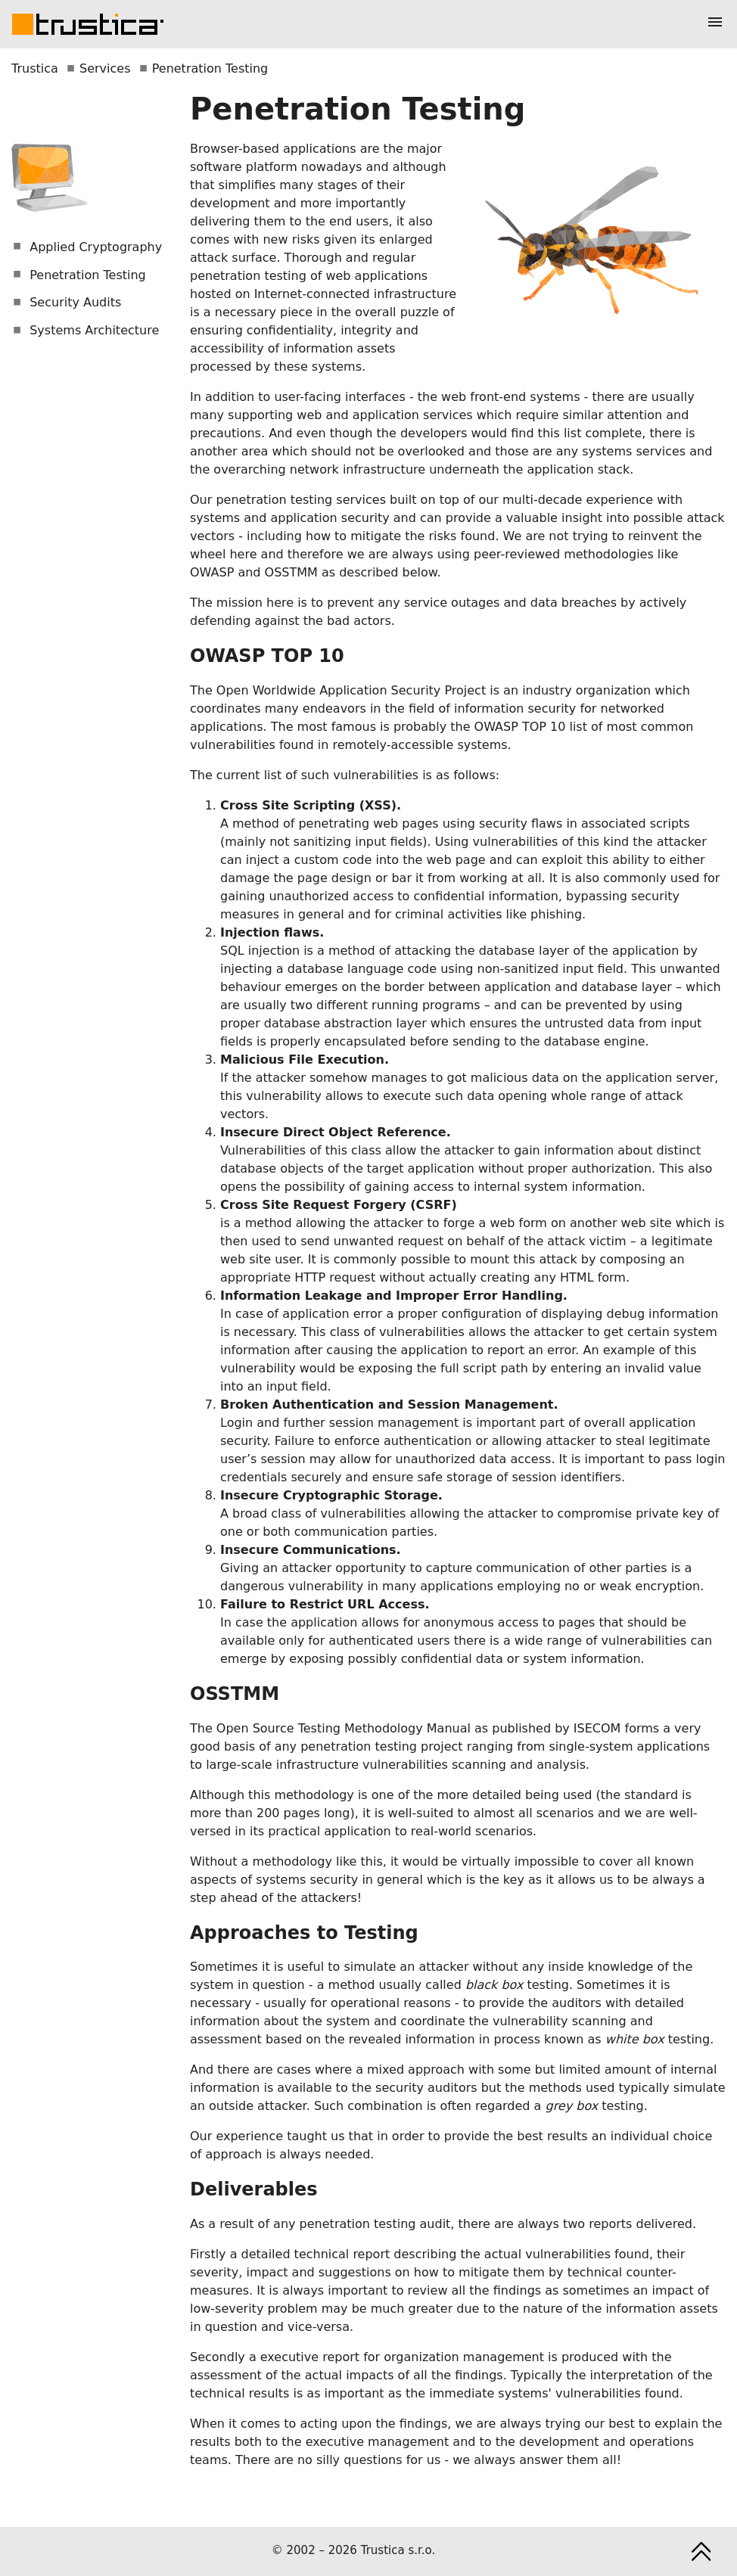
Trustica (34, 68)
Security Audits (67, 302)
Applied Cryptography (87, 247)
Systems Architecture (86, 330)
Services (104, 68)
